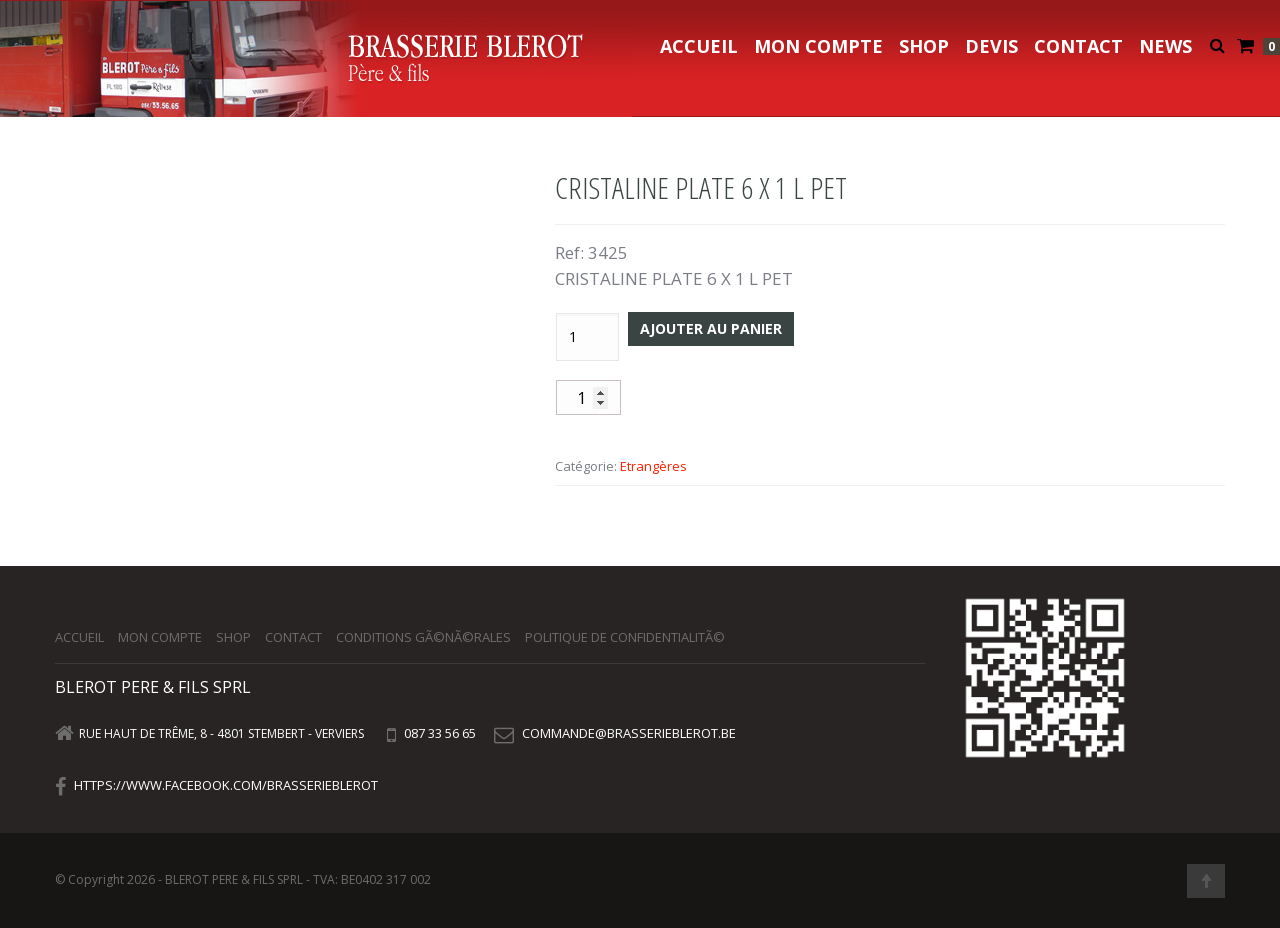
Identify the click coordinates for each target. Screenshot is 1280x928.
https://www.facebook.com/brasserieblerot (226, 785)
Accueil (699, 46)
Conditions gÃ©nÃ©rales (423, 637)
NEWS (1165, 46)
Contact (1078, 46)
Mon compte (818, 46)
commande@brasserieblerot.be (629, 733)
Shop (924, 46)
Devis (991, 46)
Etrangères (653, 466)
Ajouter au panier (711, 328)
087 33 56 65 (438, 733)
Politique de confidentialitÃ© (625, 637)
